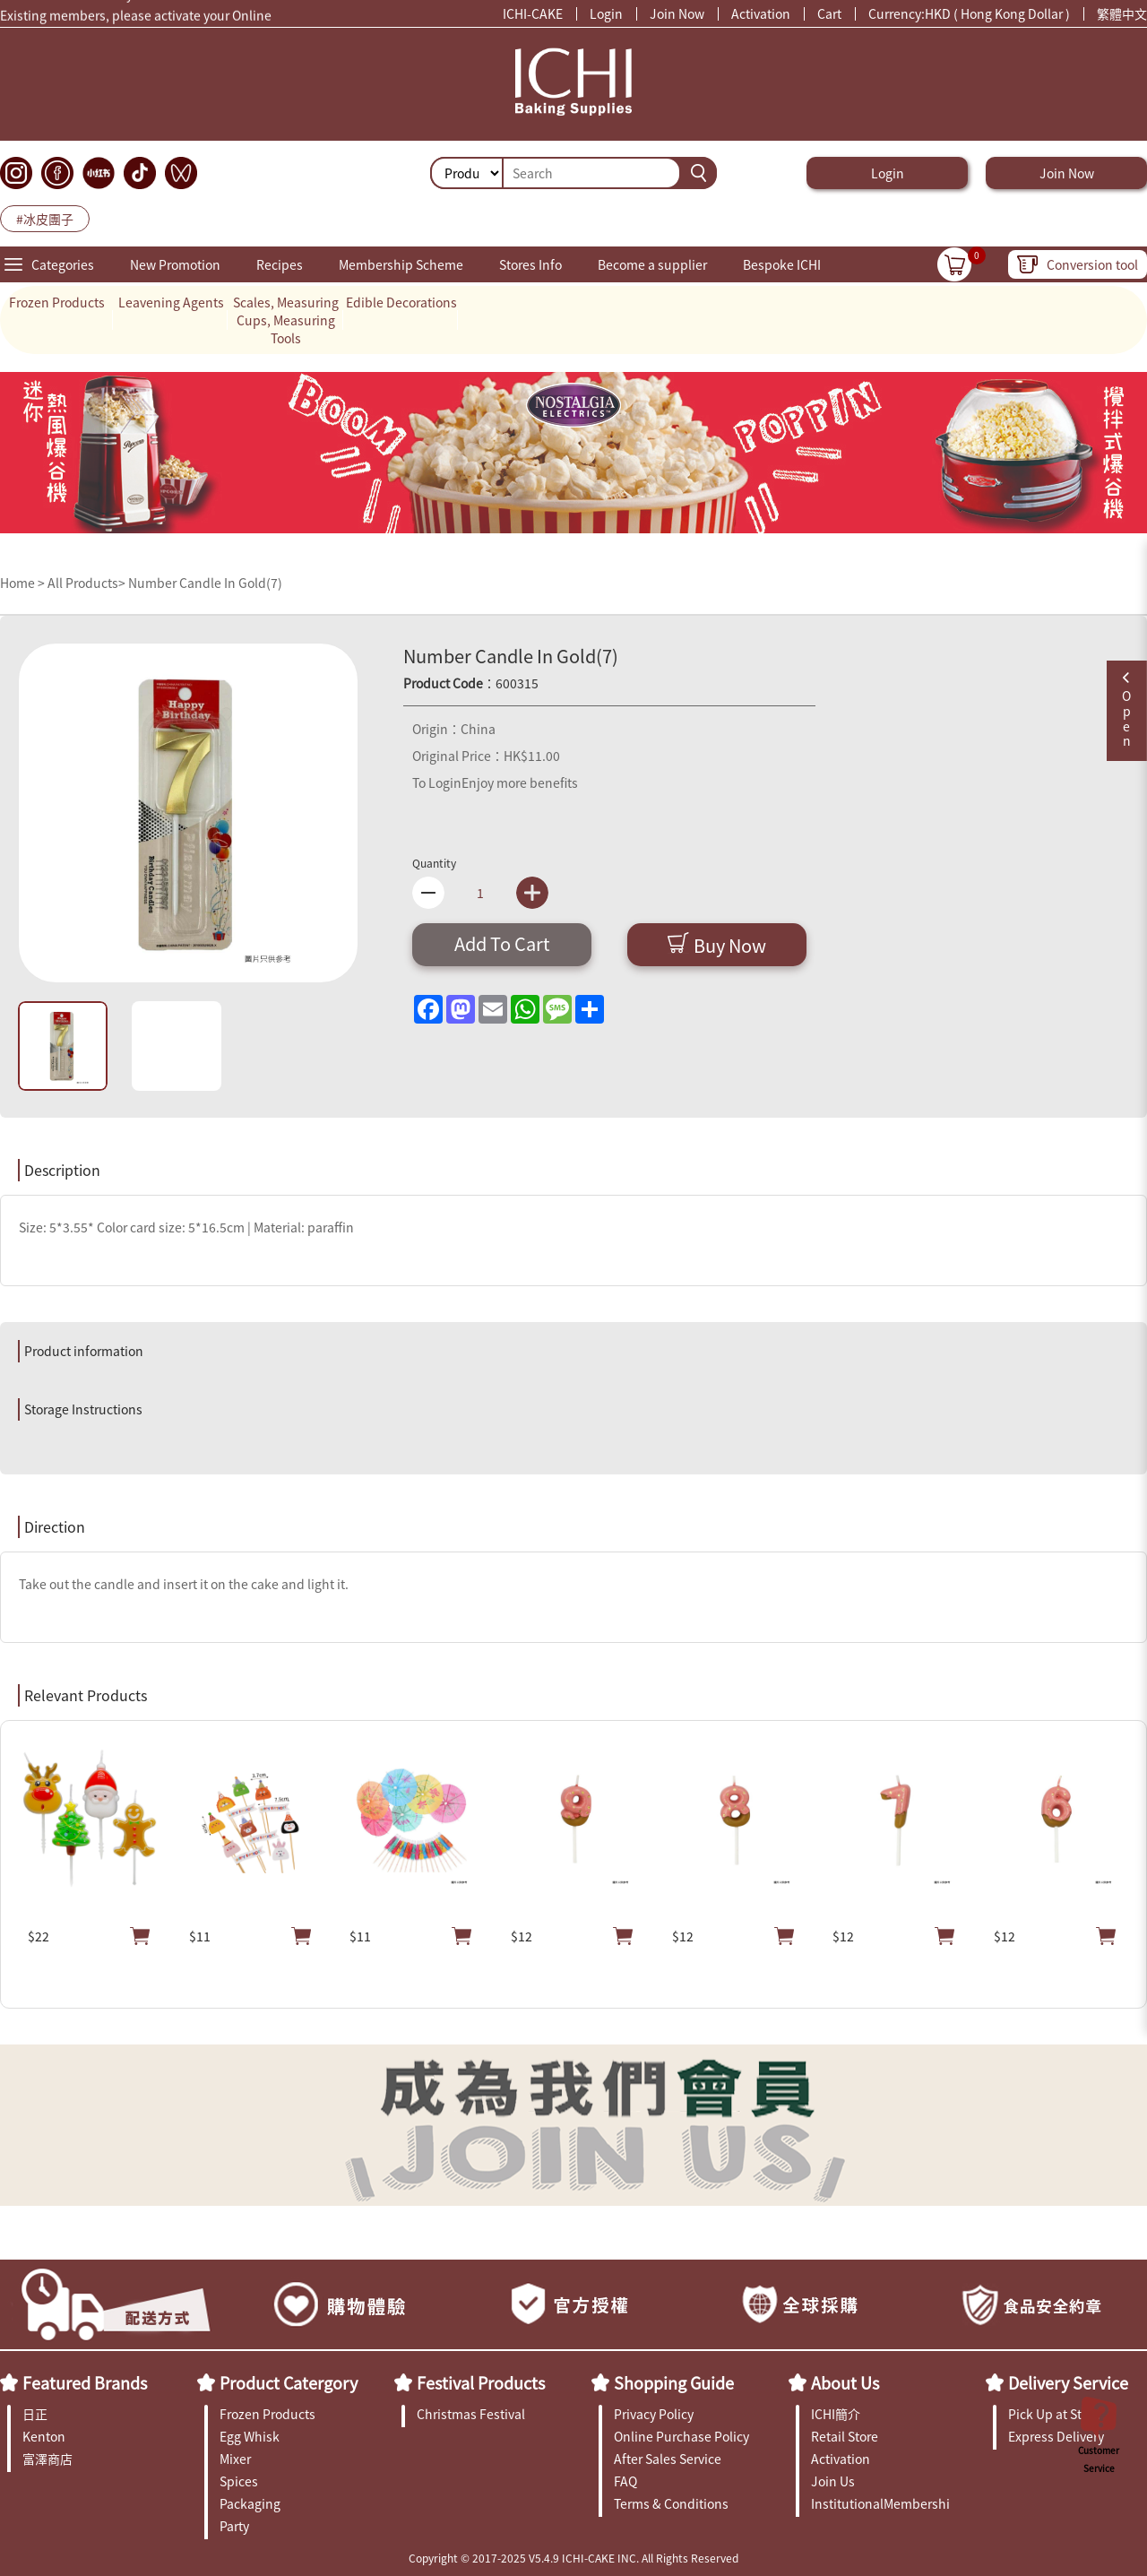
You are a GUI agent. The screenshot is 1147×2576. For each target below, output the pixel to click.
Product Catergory (289, 2382)
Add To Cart (502, 943)
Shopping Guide (674, 2382)
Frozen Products (57, 302)
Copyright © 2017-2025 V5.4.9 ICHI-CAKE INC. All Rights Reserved (573, 2557)
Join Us (833, 2481)
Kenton (43, 2436)
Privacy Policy (654, 2414)
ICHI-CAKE (533, 13)
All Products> (86, 583)
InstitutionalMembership (880, 2503)
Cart (829, 13)
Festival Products (481, 2382)
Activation (760, 13)
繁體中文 (1122, 13)
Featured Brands (84, 2382)
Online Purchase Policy (681, 2436)
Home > (23, 583)
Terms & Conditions (671, 2503)
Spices (239, 2481)
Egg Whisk (250, 2436)
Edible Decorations (401, 302)
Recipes (279, 264)
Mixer (235, 2459)
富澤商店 (47, 2459)
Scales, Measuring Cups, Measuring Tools (286, 320)
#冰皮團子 (44, 219)
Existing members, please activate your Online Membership (136, 20)
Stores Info (530, 264)
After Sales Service (667, 2459)
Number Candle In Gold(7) (205, 583)
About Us (845, 2382)
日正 (34, 2414)
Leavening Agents (171, 302)
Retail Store (844, 2436)
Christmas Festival (471, 2414)
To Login (436, 782)
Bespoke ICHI (782, 264)
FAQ (625, 2481)
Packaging (250, 2503)
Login (606, 13)
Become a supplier (652, 264)
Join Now (677, 13)
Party (234, 2526)
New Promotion (175, 264)
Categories (62, 264)
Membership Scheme (401, 264)
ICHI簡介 (835, 2414)
